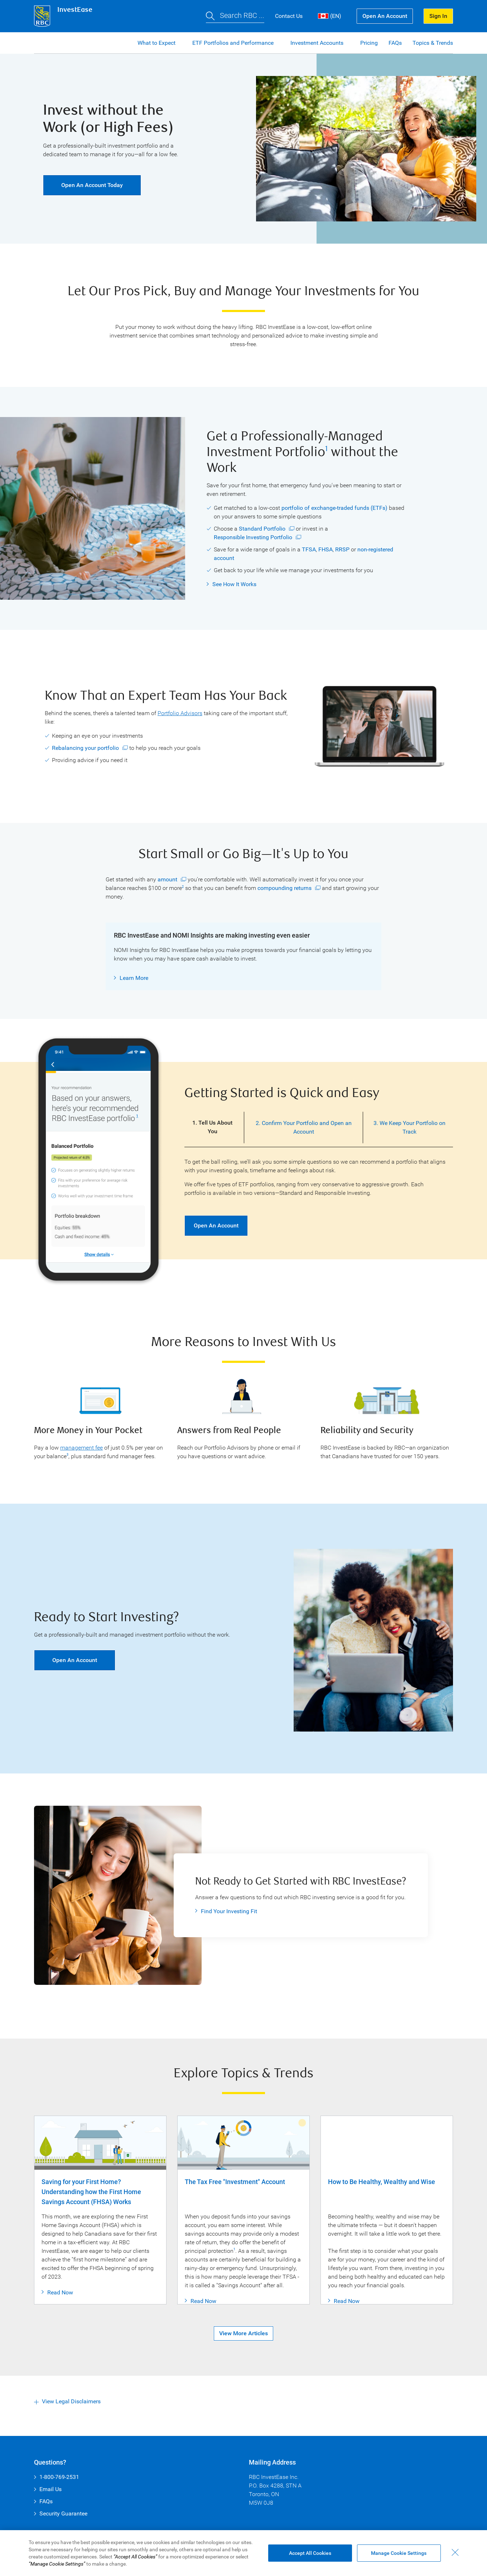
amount (167, 879)
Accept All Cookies (310, 2553)
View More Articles (243, 2341)
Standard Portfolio (262, 528)
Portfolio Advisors (180, 713)
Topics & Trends (433, 42)
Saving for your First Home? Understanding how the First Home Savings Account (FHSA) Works (91, 2192)
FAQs (395, 42)
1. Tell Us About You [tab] (212, 1127)
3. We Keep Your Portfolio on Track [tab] (409, 1127)
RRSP (342, 549)
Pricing (369, 42)
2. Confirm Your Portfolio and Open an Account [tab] (304, 1127)
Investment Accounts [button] (317, 42)
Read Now (60, 2301)
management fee (81, 1447)
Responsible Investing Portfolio (253, 537)
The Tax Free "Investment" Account (235, 2181)
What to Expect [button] (157, 42)
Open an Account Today (83, 185)
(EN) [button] (329, 16)
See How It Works (234, 584)
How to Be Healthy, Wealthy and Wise (381, 2181)
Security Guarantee (63, 2513)
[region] (243, 2553)
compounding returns (284, 888)
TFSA (309, 549)
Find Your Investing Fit (229, 1911)
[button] (235, 16)
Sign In (438, 16)
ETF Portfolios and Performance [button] (233, 42)
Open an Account (384, 16)
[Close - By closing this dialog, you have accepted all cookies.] (455, 2552)
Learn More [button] (134, 978)
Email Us (50, 2489)
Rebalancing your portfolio (85, 748)
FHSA (325, 549)
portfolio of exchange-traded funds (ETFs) (334, 507)
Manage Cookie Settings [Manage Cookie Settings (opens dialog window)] (398, 2553)
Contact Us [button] (289, 16)
